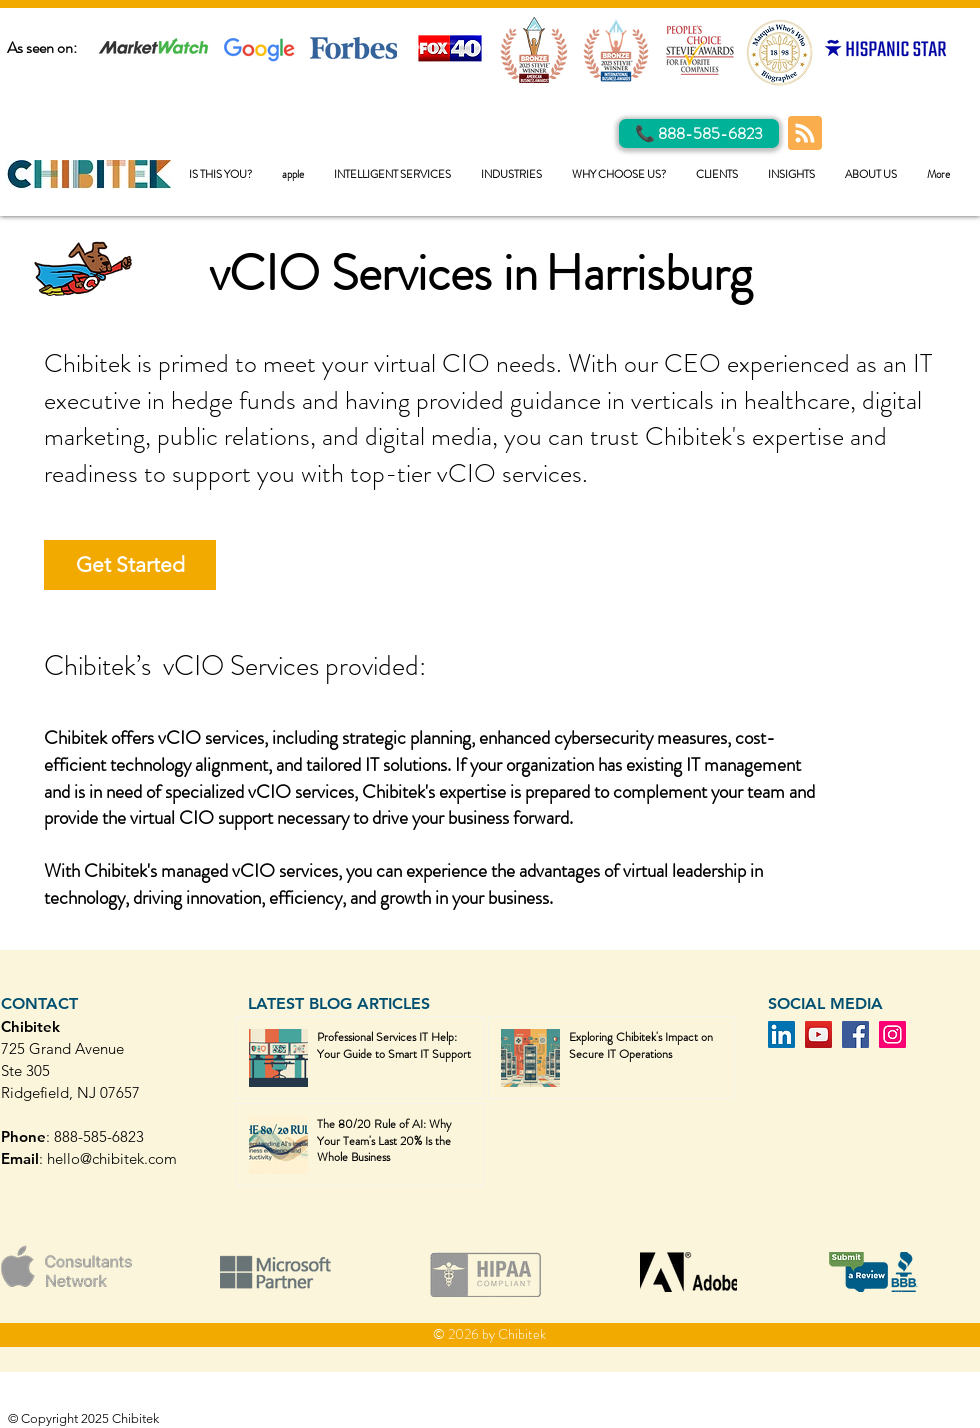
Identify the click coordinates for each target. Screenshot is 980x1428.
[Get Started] (130, 565)
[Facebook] (855, 1034)
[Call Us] (699, 133)
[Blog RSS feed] (805, 134)
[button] (392, 174)
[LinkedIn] (781, 1034)
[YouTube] (818, 1034)
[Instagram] (892, 1034)
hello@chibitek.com (112, 1158)
